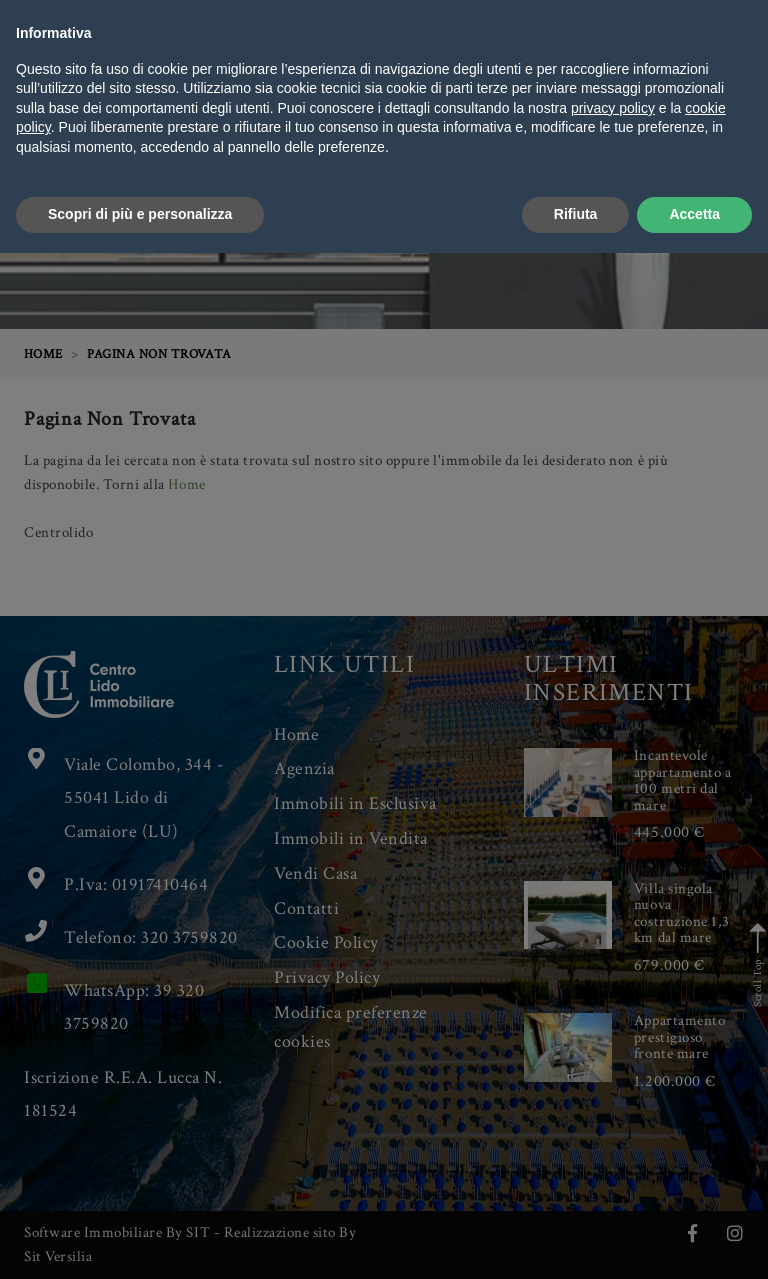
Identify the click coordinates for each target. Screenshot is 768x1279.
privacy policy (613, 1134)
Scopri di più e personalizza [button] (140, 1240)
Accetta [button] (694, 1240)
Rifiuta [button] (576, 1240)
